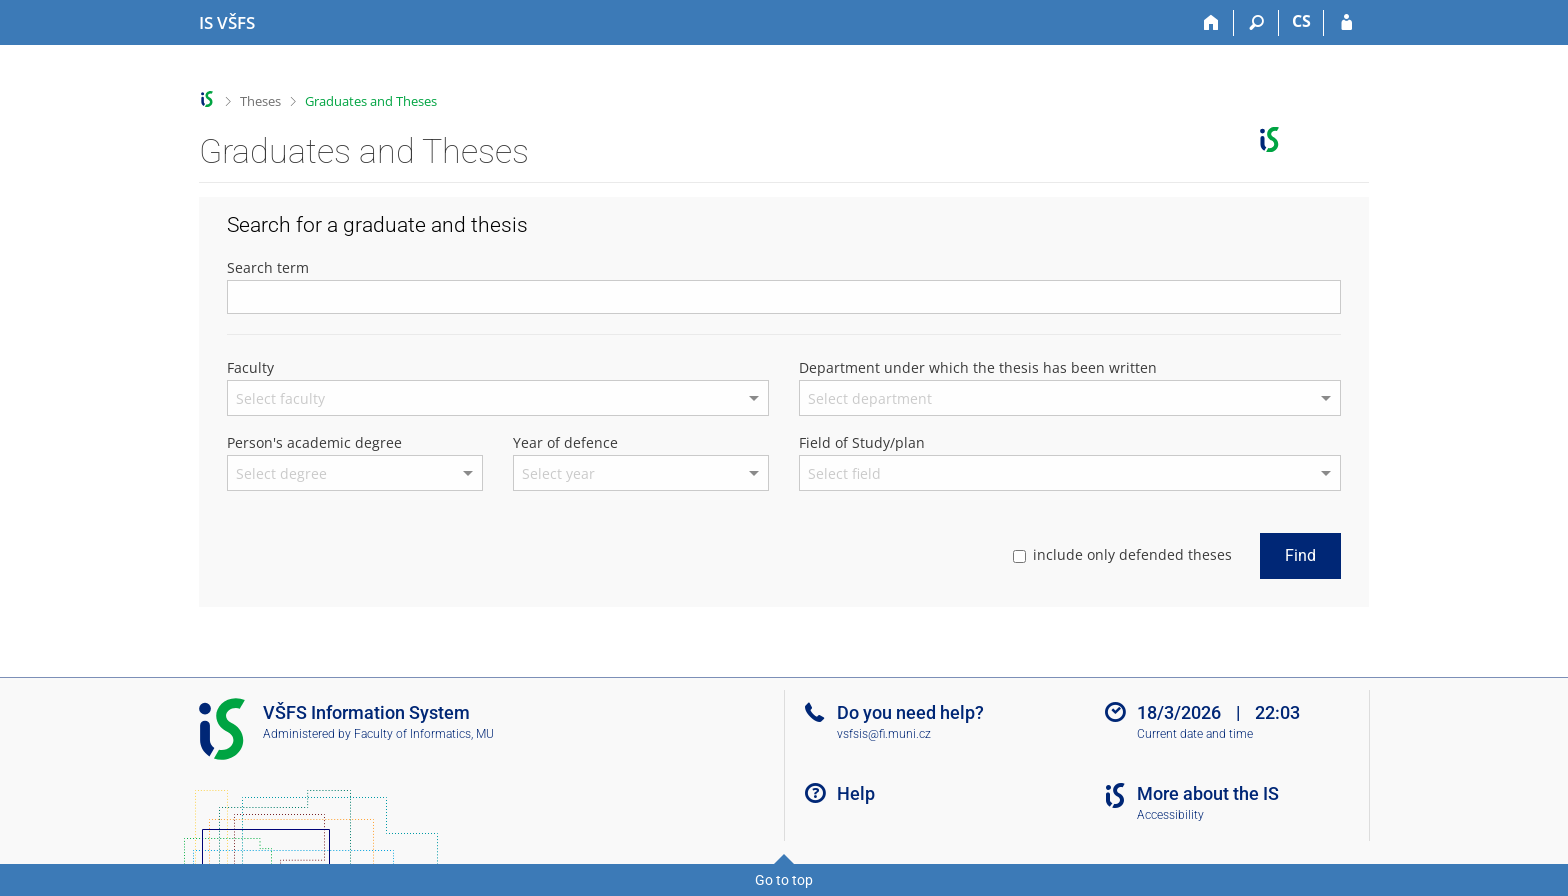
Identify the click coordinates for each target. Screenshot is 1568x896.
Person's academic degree (314, 442)
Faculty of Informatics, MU (424, 734)
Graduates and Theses (371, 101)
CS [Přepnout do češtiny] (1301, 21)
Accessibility (1170, 815)
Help (856, 793)
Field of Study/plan (862, 442)
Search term (268, 267)
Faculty (250, 367)
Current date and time (1195, 734)
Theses (260, 101)
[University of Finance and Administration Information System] (227, 23)
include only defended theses (1122, 554)
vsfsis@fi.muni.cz (884, 734)
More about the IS (1208, 793)
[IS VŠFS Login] (1346, 23)
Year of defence (565, 442)
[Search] (1256, 23)
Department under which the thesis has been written (978, 367)
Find (1300, 555)
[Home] (1211, 23)
